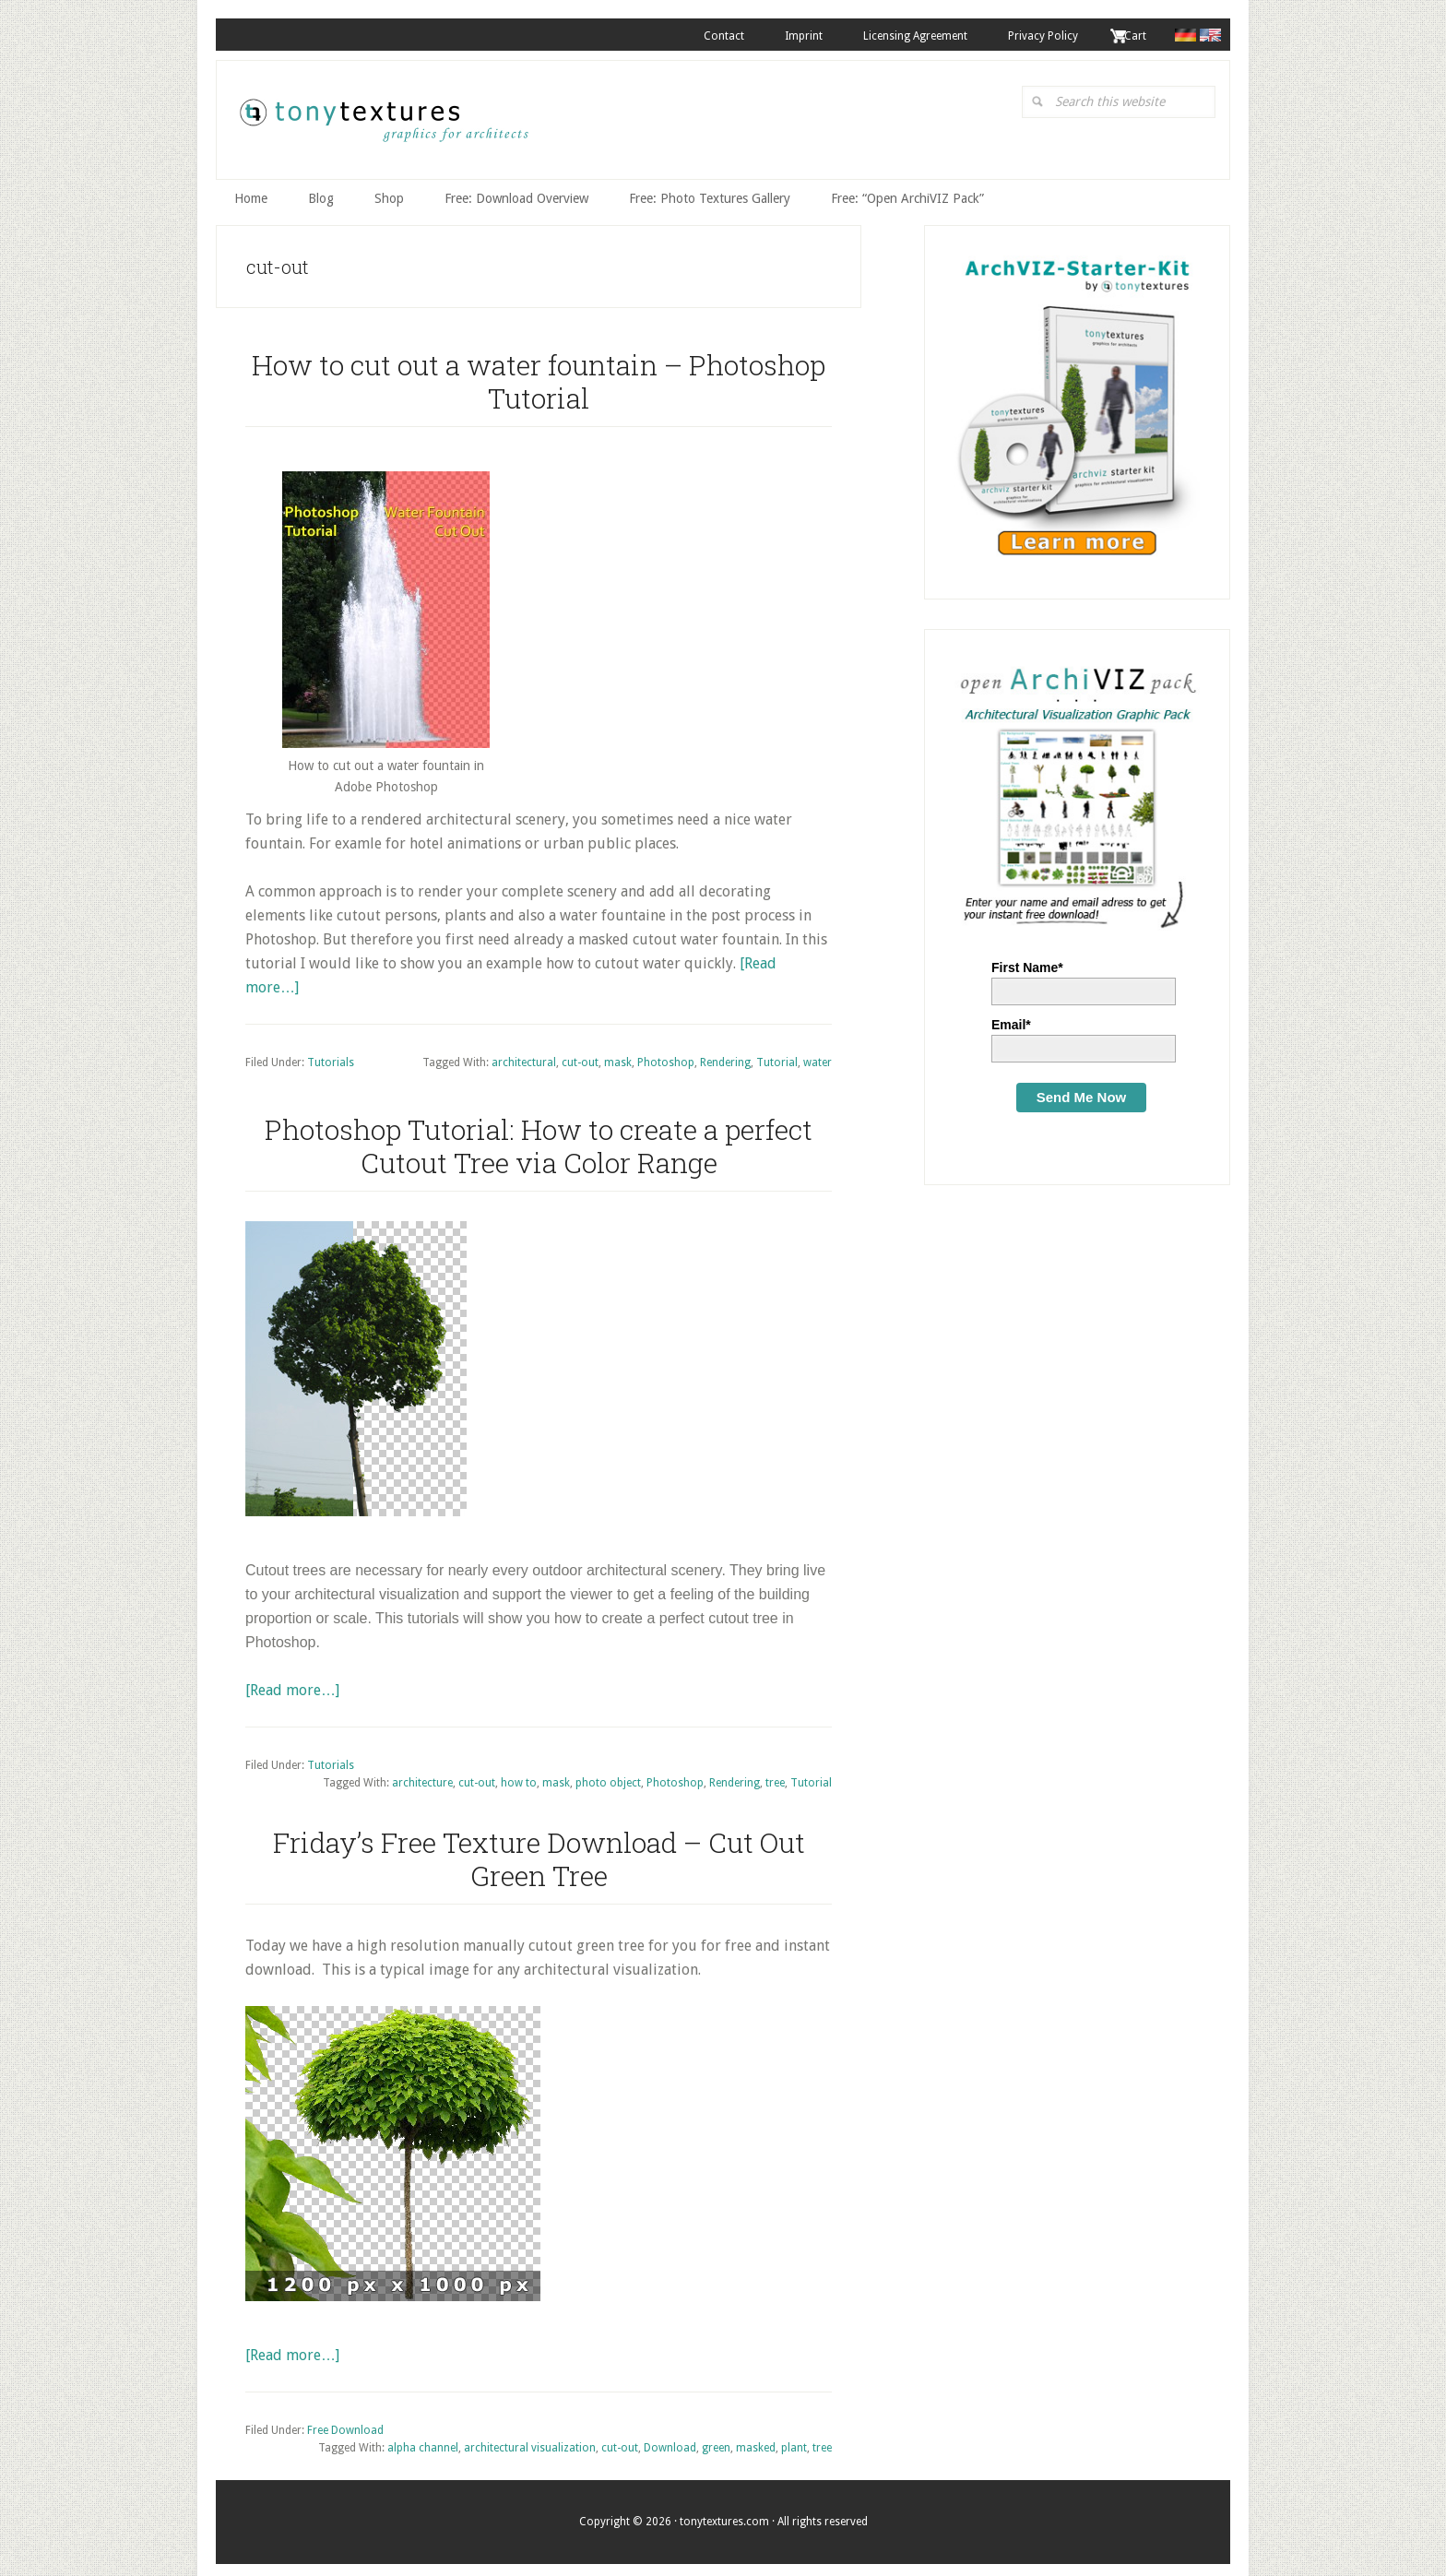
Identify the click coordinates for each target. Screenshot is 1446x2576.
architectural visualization (530, 2441)
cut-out (580, 1056)
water (817, 1056)
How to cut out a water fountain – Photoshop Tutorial (538, 374)
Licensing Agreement (897, 36)
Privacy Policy (1032, 36)
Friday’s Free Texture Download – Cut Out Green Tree (539, 1851)
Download (670, 2441)
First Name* (1027, 960)
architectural (524, 1056)
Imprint (778, 36)
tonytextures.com (382, 121)
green (716, 2441)
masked (756, 2441)
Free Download (345, 2422)
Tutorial (777, 1056)
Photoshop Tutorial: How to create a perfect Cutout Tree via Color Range (538, 1138)
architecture (422, 1776)
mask (618, 1056)
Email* (1011, 1017)
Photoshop (665, 1056)
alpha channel (422, 2441)
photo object (608, 1776)
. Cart (1129, 36)
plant (794, 2441)
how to (519, 1776)
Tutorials (330, 1056)
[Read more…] (292, 1683)
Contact (690, 36)
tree (775, 1776)
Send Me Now (1082, 1090)
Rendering (725, 1056)
